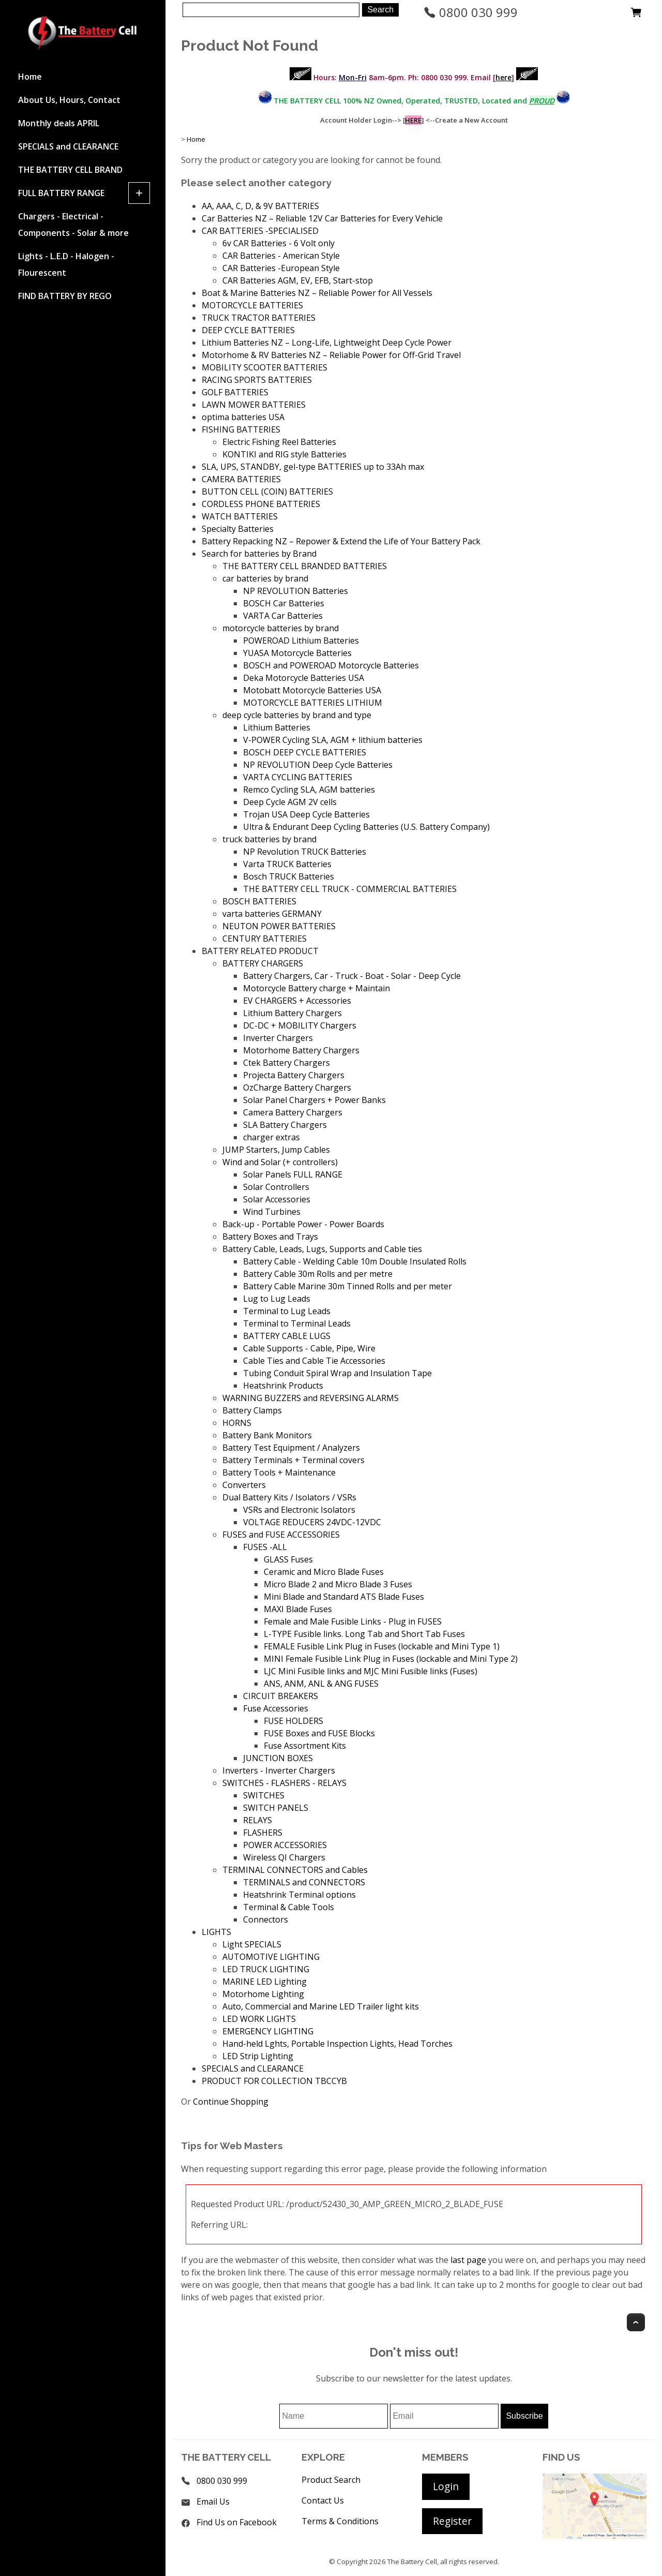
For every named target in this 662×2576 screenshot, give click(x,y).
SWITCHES (263, 1795)
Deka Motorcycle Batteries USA (303, 677)
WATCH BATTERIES (240, 516)
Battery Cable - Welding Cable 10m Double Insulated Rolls (355, 1261)
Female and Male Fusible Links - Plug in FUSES (353, 1621)
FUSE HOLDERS (293, 1720)
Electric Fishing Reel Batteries (279, 442)
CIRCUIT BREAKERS (280, 1696)
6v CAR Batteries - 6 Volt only (278, 243)
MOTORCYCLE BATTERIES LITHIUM (312, 702)
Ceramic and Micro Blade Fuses (324, 1571)
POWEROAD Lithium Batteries (301, 640)
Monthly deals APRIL (58, 123)
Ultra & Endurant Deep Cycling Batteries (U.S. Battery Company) (366, 826)
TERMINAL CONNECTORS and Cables (295, 1869)
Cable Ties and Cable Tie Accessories (314, 1360)
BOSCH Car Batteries (283, 603)
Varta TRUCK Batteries (287, 864)
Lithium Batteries (276, 727)
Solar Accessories (276, 1199)
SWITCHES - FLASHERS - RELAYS (284, 1783)
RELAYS (257, 1820)
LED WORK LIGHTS (259, 2018)
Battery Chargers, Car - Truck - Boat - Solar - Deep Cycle (352, 975)
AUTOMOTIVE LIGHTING (271, 1956)
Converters (244, 1485)
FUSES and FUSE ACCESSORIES (281, 1534)
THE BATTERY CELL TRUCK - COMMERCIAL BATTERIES (350, 889)
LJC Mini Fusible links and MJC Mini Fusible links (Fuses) (370, 1671)
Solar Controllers (276, 1187)
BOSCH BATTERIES (259, 901)
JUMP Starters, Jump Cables (276, 1149)
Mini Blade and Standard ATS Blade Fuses (344, 1596)
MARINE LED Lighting (264, 1981)
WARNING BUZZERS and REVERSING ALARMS (310, 1398)
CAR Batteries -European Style (281, 268)
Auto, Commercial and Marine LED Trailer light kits (320, 2006)
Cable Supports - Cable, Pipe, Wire (309, 1348)
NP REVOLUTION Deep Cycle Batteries (318, 764)
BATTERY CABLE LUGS (286, 1336)
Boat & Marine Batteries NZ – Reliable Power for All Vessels (317, 293)
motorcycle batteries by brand (280, 628)
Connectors (265, 1919)
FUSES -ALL (265, 1547)
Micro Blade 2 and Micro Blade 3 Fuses (338, 1584)
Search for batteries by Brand (259, 553)
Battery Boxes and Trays (270, 1236)
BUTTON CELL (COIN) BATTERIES (267, 491)
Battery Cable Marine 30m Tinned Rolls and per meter (347, 1286)
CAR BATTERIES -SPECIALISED (260, 230)
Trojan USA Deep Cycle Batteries (306, 814)
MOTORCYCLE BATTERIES (252, 305)
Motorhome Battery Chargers (301, 1050)
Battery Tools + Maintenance (279, 1472)
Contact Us (323, 2500)
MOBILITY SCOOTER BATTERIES (264, 367)
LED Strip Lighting (257, 2056)
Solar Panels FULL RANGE (292, 1174)
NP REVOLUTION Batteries (295, 591)
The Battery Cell (412, 2561)
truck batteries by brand (269, 839)
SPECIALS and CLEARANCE (68, 146)
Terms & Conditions (340, 2521)
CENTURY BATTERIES (264, 938)
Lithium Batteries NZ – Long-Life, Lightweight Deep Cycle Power (327, 342)
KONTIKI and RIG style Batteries (284, 454)
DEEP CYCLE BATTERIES (248, 330)
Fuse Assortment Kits (305, 1745)
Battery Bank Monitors (267, 1435)
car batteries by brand (265, 578)
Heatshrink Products (283, 1385)
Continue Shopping (230, 2101)
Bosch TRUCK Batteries (288, 876)
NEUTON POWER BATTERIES (279, 926)
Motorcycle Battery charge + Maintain (316, 988)
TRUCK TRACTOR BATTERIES (258, 317)
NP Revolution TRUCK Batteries (304, 851)
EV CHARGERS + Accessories (297, 1000)
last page (468, 2260)
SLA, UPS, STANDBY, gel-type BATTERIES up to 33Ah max (313, 466)
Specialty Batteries (238, 528)
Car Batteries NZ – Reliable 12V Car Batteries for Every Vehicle (322, 218)
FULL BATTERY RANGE (61, 193)
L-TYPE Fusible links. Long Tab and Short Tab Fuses (364, 1634)
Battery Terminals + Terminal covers (293, 1460)
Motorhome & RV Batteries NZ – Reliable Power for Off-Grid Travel (331, 355)
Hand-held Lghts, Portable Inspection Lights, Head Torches (337, 2043)
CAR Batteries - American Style (281, 255)
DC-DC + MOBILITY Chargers (299, 1025)
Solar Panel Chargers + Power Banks (314, 1100)
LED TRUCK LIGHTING (265, 1969)
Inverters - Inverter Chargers (278, 1770)
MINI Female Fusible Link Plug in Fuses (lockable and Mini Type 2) (391, 1658)
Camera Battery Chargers (292, 1112)
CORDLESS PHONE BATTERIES (261, 504)
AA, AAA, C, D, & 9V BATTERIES (260, 206)
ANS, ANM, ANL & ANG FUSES (321, 1683)
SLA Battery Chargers (285, 1124)
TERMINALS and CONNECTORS (304, 1882)
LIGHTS (216, 1932)
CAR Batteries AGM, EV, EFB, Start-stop (297, 280)
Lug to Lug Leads (276, 1298)
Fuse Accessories (275, 1708)
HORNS (236, 1422)
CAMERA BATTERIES (241, 479)
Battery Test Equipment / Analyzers (291, 1447)
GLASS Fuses (288, 1559)
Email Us (213, 2501)
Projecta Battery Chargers (293, 1075)
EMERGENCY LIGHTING (267, 2031)
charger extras (271, 1137)
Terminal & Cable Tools (288, 1907)
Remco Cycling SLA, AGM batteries (309, 789)
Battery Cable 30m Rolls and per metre (318, 1273)
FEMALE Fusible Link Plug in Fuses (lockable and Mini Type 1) (382, 1646)
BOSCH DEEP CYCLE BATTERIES (304, 752)
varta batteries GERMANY (272, 913)
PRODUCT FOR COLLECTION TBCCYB (274, 2081)
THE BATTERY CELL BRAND (70, 169)
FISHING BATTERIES (241, 429)
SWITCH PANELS (275, 1807)
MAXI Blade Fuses (298, 1609)
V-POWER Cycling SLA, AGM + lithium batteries (333, 740)
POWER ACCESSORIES (285, 1845)
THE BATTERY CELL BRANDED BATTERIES (304, 566)
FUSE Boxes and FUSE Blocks (319, 1733)
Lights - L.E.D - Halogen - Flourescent (66, 264)
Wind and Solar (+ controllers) (280, 1162)
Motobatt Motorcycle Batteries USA (312, 690)
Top (636, 2322)
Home (30, 76)
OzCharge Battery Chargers (297, 1087)
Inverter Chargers (278, 1038)
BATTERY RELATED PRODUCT (260, 951)
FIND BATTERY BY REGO (65, 296)
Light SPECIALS (251, 1944)
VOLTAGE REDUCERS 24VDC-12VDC (312, 1522)
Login (446, 2486)
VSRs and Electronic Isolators (299, 1509)
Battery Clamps (252, 1410)
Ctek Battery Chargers (286, 1062)
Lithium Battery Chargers (292, 1013)
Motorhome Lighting (263, 1994)
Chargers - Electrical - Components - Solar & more (73, 225)
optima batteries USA (243, 417)
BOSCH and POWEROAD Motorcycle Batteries (331, 665)
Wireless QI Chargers (284, 1857)
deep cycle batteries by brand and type (296, 715)
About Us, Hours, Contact (69, 100)
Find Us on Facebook (237, 2522)
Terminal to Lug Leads (286, 1311)
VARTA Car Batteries (283, 615)
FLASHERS (262, 1832)
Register (452, 2521)
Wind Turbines (271, 1211)
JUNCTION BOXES (278, 1758)
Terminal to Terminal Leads (297, 1323)
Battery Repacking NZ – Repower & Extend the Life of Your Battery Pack (341, 541)
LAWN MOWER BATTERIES (254, 404)
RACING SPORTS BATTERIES (257, 379)
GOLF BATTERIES (235, 392)
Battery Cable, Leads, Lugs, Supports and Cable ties (322, 1249)
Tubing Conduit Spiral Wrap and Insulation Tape (337, 1373)
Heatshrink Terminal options (299, 1894)
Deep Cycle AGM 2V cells (290, 802)
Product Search (331, 2479)
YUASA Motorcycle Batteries (297, 653)
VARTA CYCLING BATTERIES (297, 777)
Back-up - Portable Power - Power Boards (303, 1224)
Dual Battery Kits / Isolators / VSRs (289, 1497)
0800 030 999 (471, 12)
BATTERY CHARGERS (262, 963)
